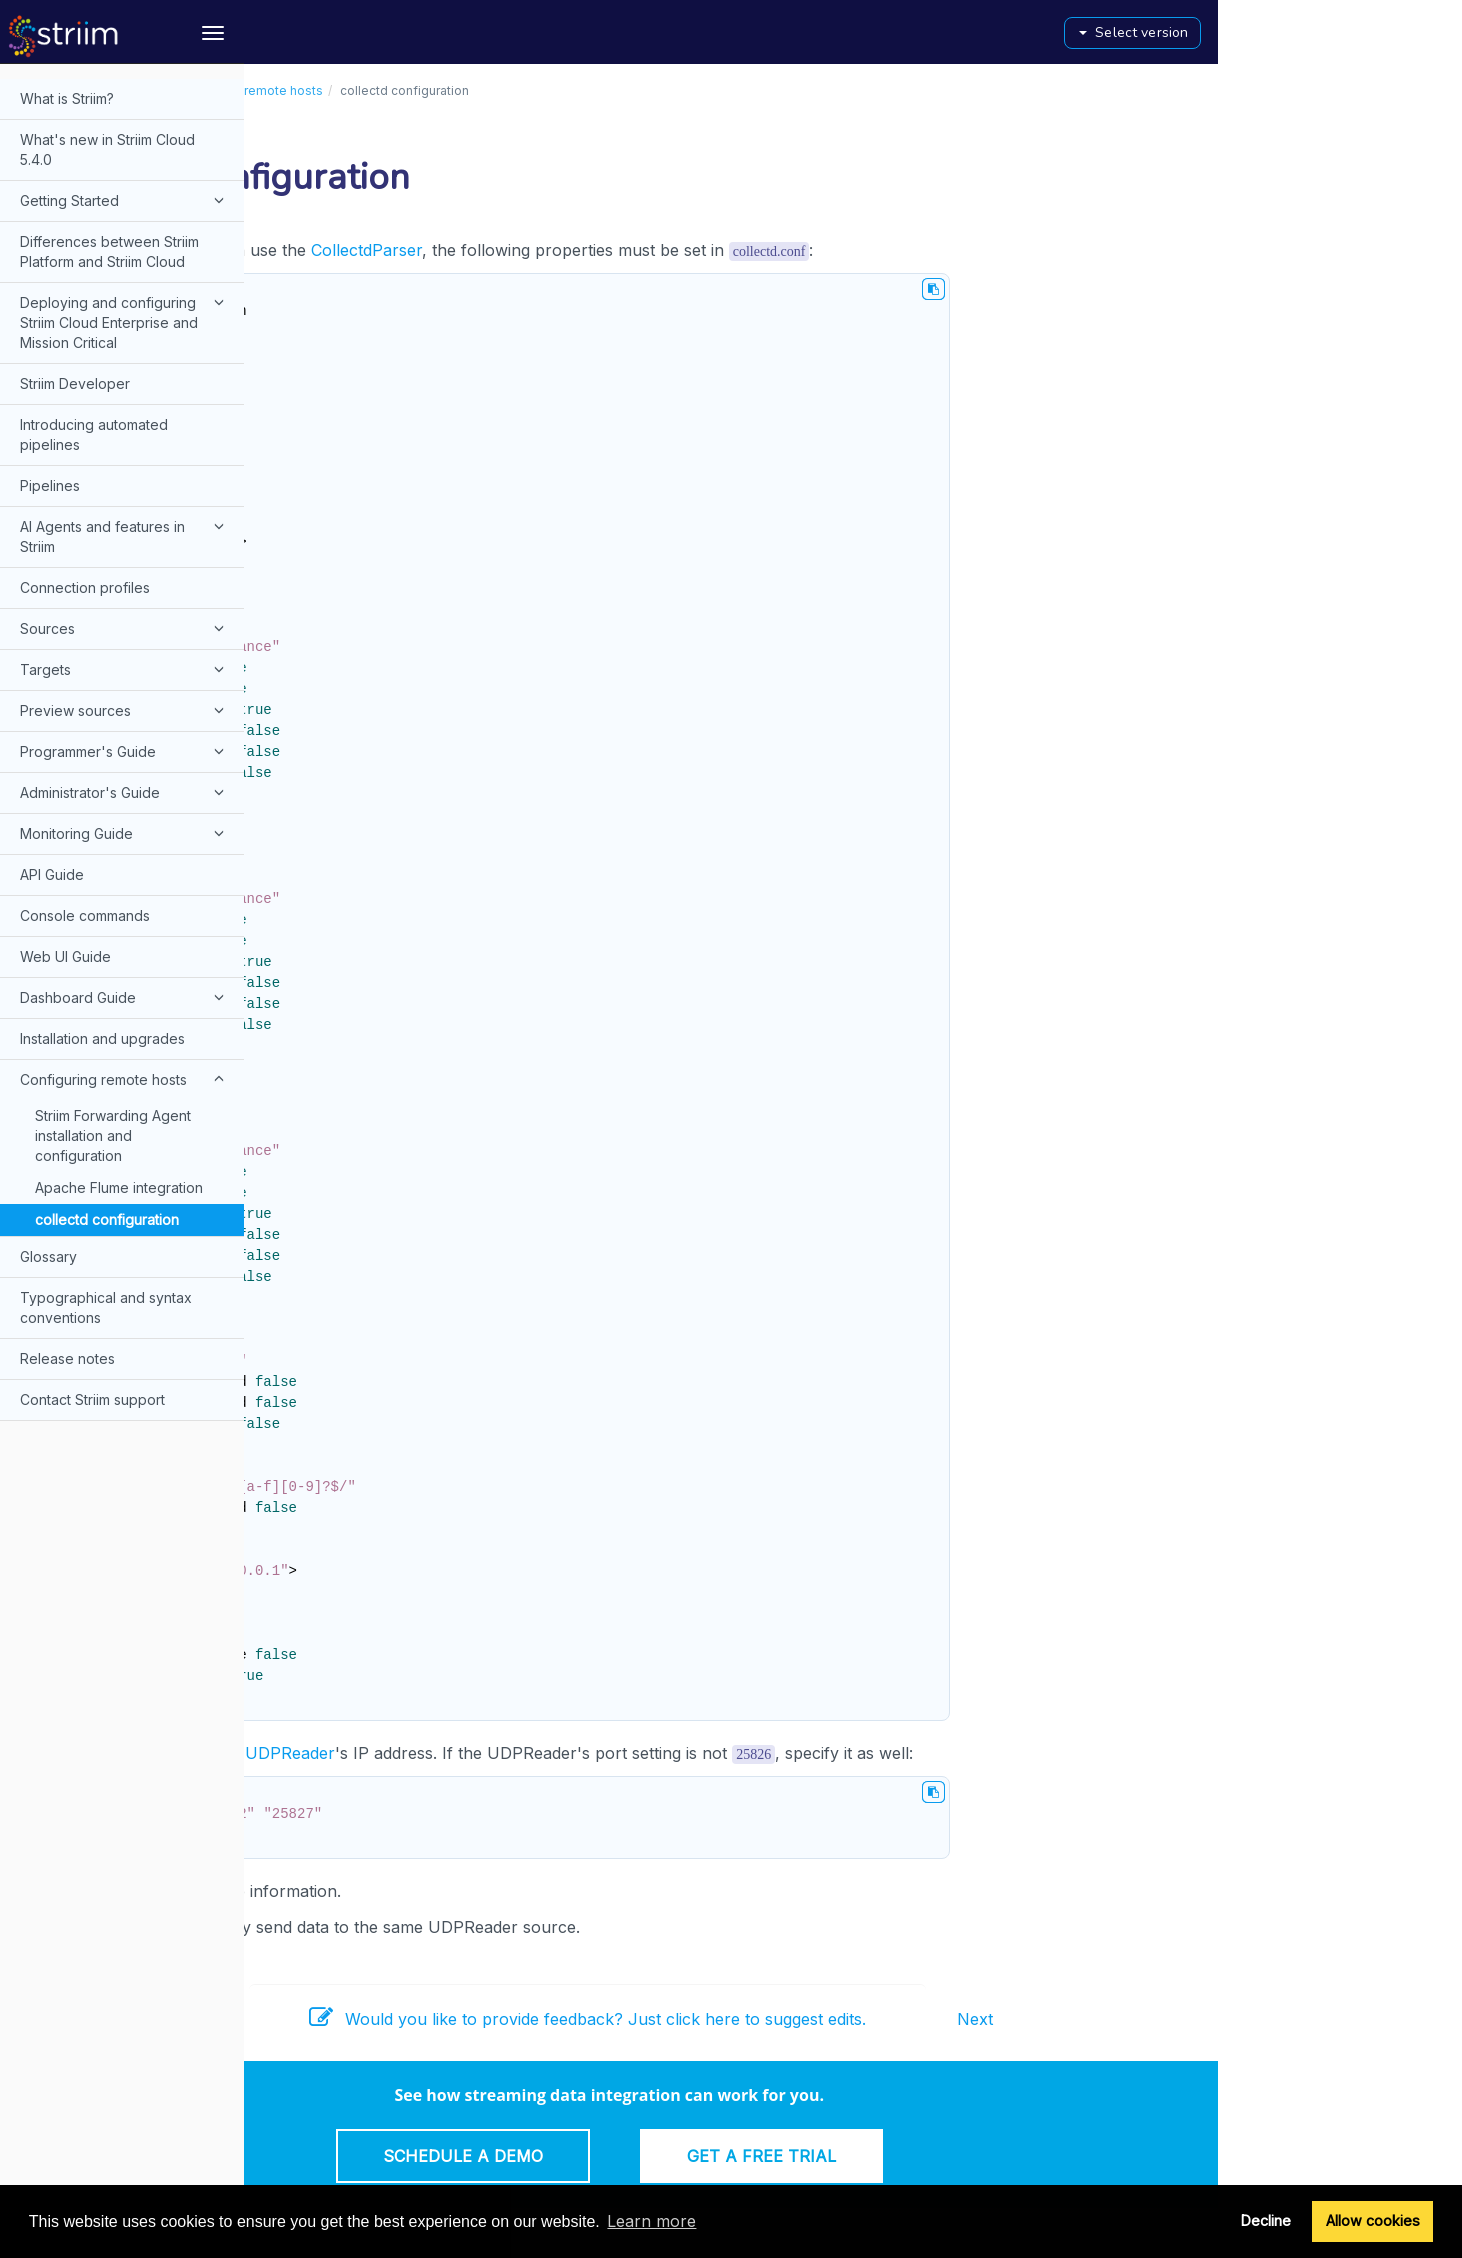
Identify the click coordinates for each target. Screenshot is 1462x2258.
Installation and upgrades (102, 1038)
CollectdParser (609, 250)
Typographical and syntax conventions (106, 1307)
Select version (1377, 32)
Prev (284, 2019)
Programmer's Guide (125, 751)
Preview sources (125, 710)
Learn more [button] (651, 2221)
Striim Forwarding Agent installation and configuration (113, 1135)
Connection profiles (85, 587)
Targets (125, 669)
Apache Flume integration (119, 1187)
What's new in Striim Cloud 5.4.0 (107, 149)
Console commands (85, 915)
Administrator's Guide (125, 792)
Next (1219, 2019)
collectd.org (370, 1891)
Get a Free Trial (1004, 2156)
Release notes (67, 1358)
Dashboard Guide (125, 997)
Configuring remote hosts (125, 1079)
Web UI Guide (65, 956)
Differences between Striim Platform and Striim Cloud (109, 251)
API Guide (52, 874)
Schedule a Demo (706, 2156)
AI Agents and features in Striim (125, 535)
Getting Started (125, 200)
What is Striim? (67, 98)
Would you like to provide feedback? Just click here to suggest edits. (831, 2019)
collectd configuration (107, 1219)
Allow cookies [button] (1373, 2220)
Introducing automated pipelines (94, 434)
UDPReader (534, 1753)
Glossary (48, 1256)
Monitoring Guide (125, 833)
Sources (125, 628)
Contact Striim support (92, 1399)
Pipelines (50, 485)
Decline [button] (1266, 2220)
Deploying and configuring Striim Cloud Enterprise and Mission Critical (125, 321)
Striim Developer (75, 383)
